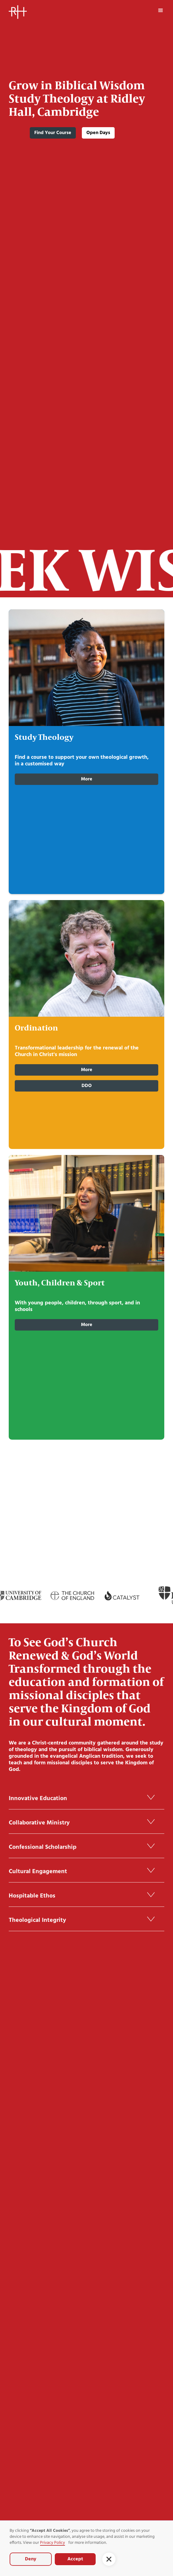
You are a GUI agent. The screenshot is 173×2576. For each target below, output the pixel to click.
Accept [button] (75, 2559)
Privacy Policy (52, 2543)
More (86, 779)
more (86, 1324)
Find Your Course (52, 132)
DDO (87, 1085)
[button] (160, 10)
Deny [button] (30, 2559)
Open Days (98, 132)
